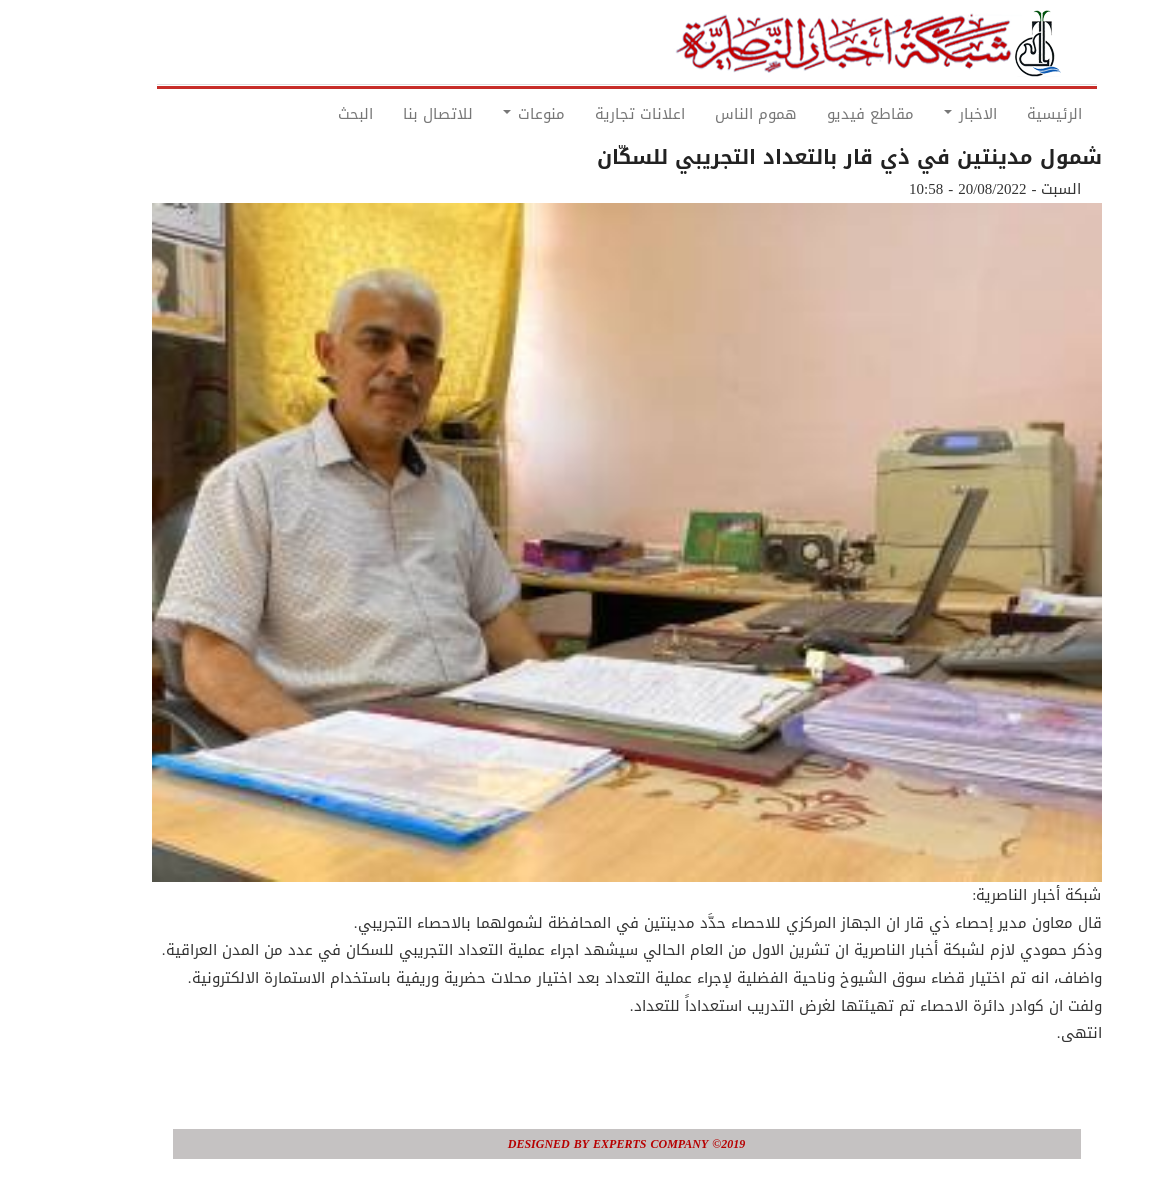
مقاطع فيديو (826, 114)
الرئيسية (1010, 114)
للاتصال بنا (394, 114)
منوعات (490, 114)
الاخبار (926, 114)
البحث (311, 114)
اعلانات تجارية (596, 114)
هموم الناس (712, 114)
